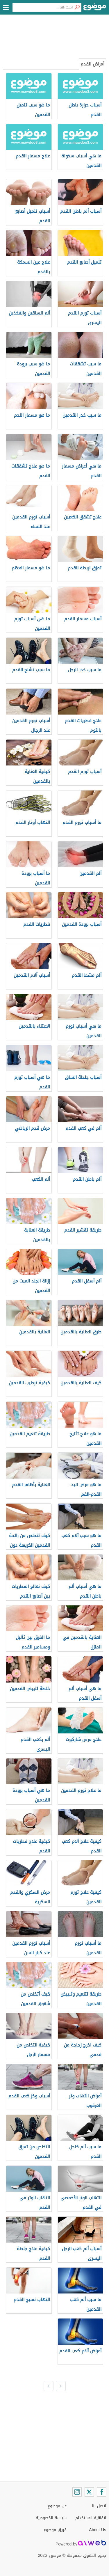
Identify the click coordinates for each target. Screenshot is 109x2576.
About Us (97, 2530)
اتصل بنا (99, 2506)
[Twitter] (89, 2492)
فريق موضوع (55, 2530)
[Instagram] (77, 2492)
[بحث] (77, 7)
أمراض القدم (92, 64)
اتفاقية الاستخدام (90, 2518)
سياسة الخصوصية (51, 2518)
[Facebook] (101, 2492)
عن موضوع (57, 2506)
